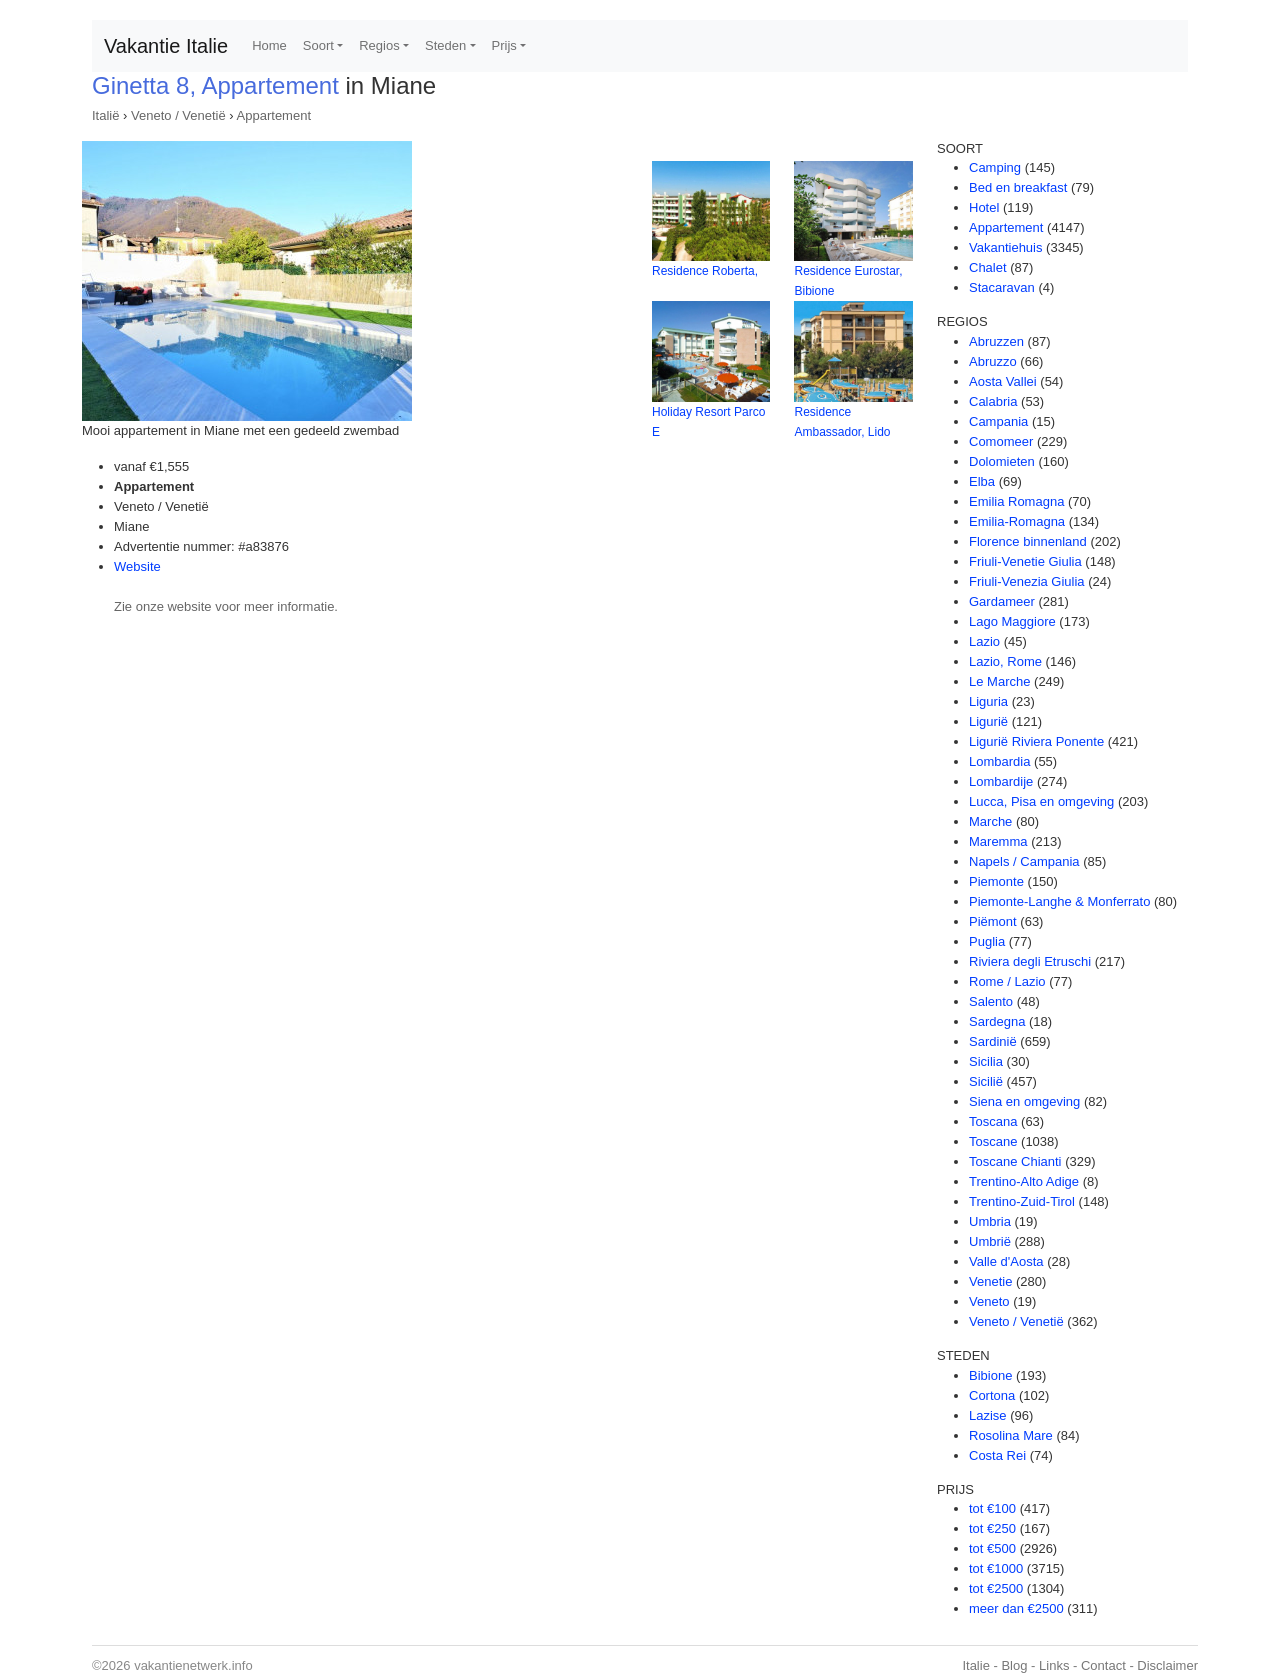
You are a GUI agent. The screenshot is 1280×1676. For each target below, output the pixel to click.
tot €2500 (996, 1588)
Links (1054, 1665)
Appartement (274, 115)
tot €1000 (996, 1568)
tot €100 (992, 1508)
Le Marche (999, 681)
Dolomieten (1002, 461)
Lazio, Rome (1005, 661)
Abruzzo (993, 361)
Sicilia (986, 1061)
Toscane (993, 1141)
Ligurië (988, 721)
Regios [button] (379, 45)
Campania (998, 421)
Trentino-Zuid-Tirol (1022, 1201)
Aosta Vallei (1003, 381)
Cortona (992, 1395)
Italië (105, 115)
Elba (982, 481)
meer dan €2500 (1016, 1608)
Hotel (984, 207)
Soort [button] (318, 45)
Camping (995, 167)
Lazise (988, 1415)
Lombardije (1001, 781)
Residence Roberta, (705, 271)
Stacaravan (1002, 287)
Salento (991, 1001)
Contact (1103, 1665)
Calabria (993, 401)
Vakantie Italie (166, 46)
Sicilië (986, 1081)
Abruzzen (996, 341)
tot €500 (992, 1548)
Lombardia (999, 761)
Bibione (990, 1375)
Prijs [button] (504, 45)
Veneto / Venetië (178, 115)
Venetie (990, 1281)
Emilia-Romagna (1017, 521)
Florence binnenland (1028, 541)
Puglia (987, 941)
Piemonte (996, 881)
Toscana (993, 1121)
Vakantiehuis (1005, 247)
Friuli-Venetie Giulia (1025, 561)
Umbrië (990, 1241)
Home (269, 45)
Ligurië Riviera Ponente (1036, 741)
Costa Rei (997, 1455)
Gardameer (1002, 601)
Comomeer (1001, 441)
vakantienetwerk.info (193, 1665)
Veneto (989, 1301)
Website (137, 566)
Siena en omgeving (1024, 1101)
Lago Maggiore (1012, 621)
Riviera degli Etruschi (1030, 961)
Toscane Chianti (1015, 1161)
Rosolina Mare (1011, 1435)
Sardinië (993, 1041)
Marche (990, 821)
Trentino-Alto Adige (1024, 1181)
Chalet (988, 267)
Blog (1014, 1665)
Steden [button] (445, 45)
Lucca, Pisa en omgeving (1041, 801)
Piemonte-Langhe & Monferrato (1059, 901)
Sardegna (997, 1021)
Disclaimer (1167, 1665)
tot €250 (992, 1528)
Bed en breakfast (1018, 187)
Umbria (990, 1221)
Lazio (984, 641)
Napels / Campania (1024, 861)
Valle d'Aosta (1006, 1261)
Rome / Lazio (1007, 981)
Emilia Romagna (1016, 501)
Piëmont (993, 921)
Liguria (988, 701)
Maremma (998, 841)
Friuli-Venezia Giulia (1027, 581)
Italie (975, 1665)
